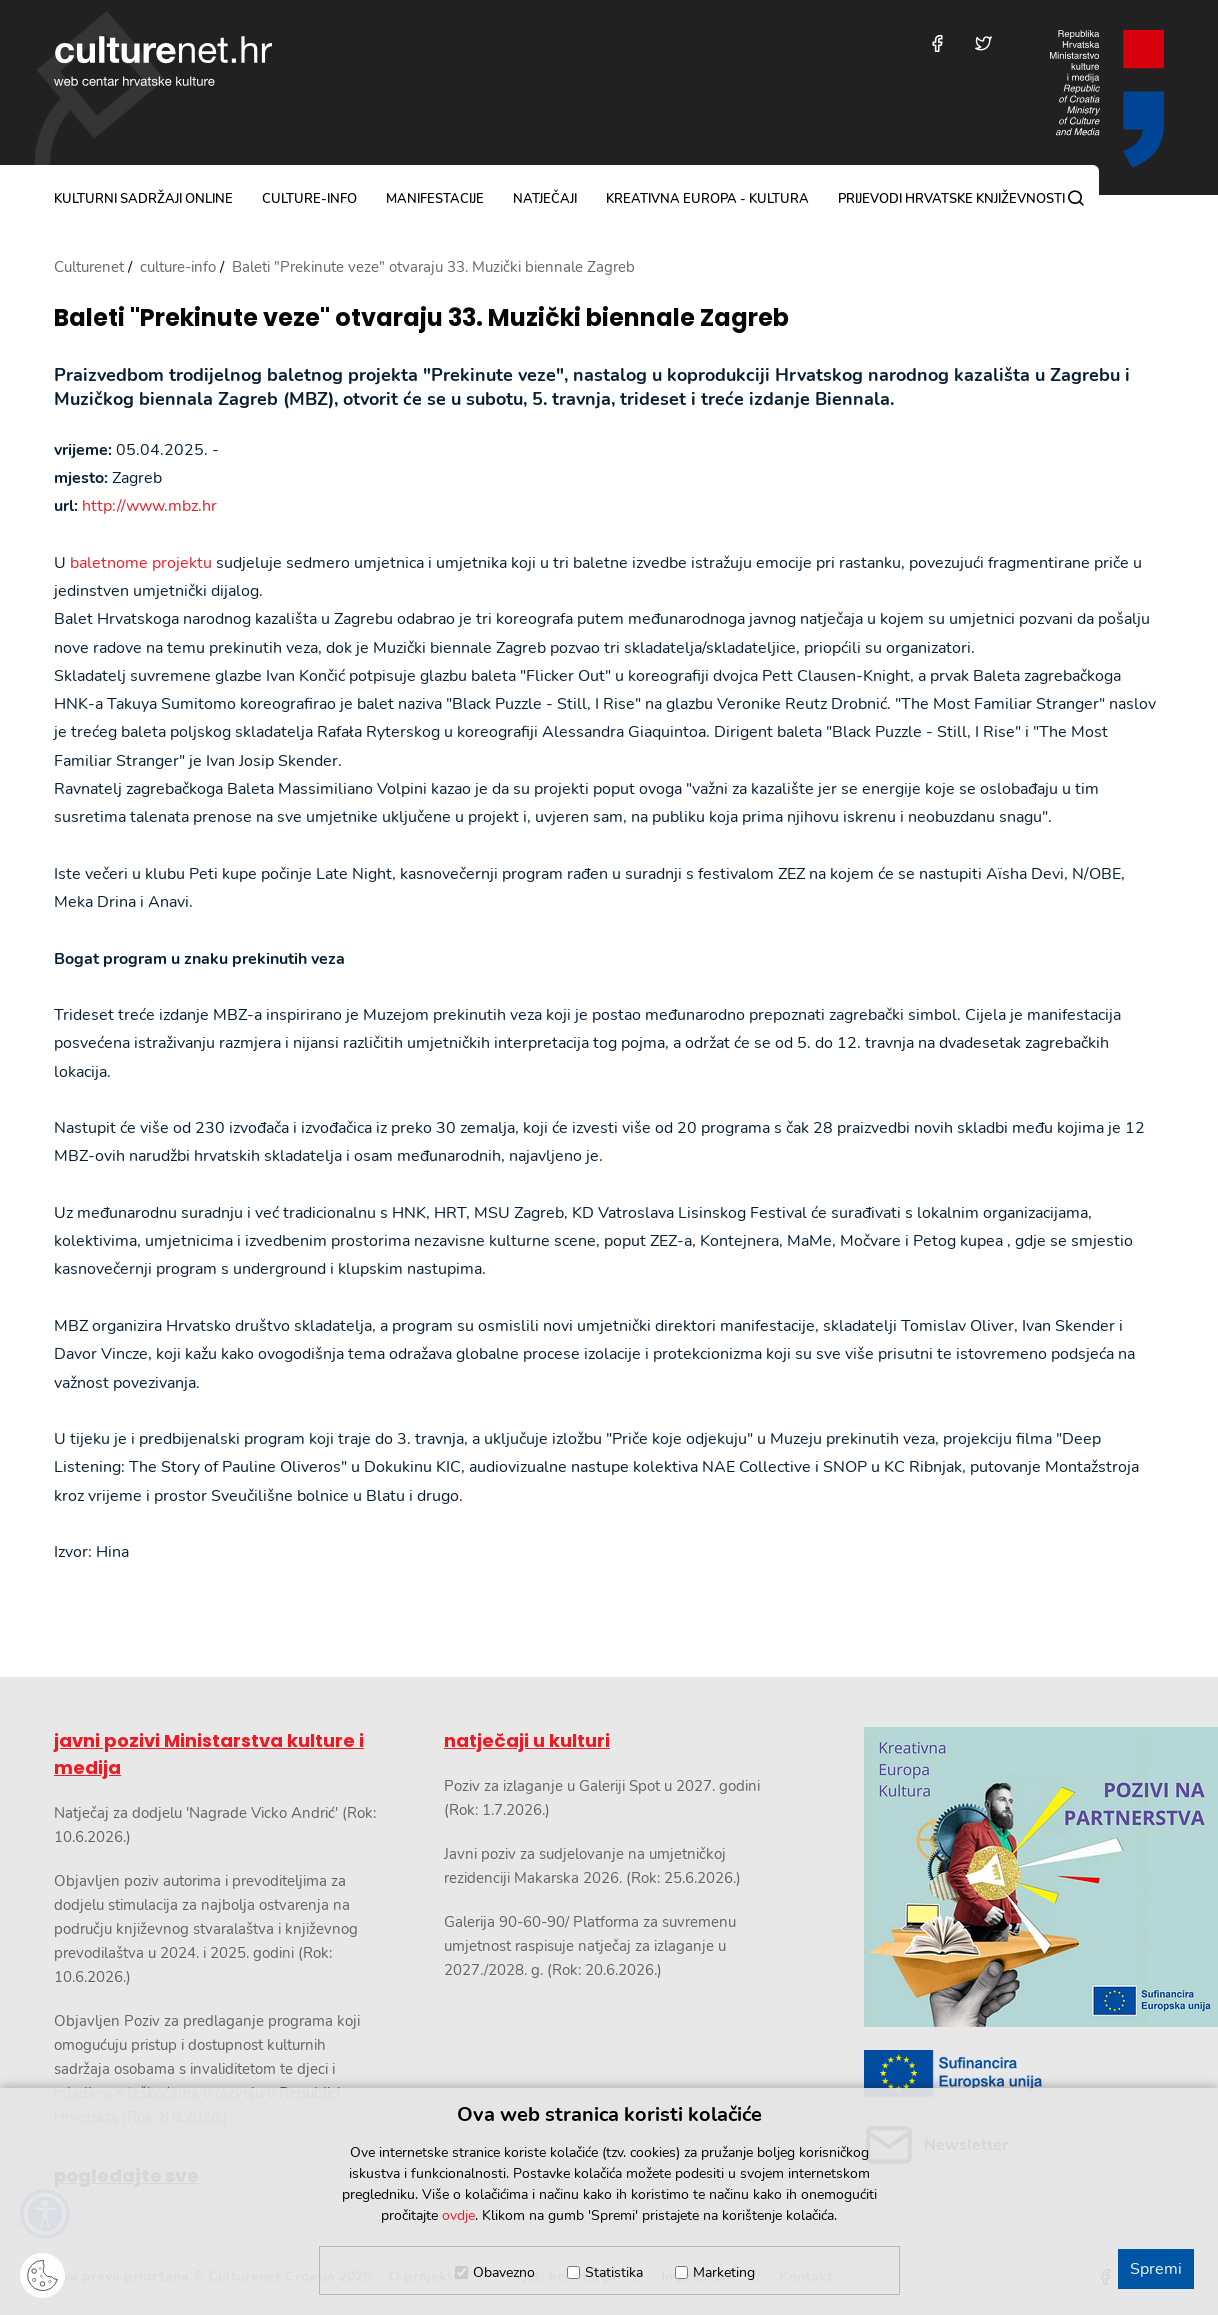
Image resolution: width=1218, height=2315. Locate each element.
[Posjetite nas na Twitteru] (983, 43)
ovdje (458, 2215)
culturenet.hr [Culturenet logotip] (163, 61)
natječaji (545, 199)
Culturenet (89, 267)
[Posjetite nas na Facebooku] (937, 43)
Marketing (724, 2272)
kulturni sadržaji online (143, 199)
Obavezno (504, 2272)
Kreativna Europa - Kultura (707, 199)
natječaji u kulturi (527, 1740)
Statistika (614, 2272)
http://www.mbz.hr (149, 506)
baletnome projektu (141, 563)
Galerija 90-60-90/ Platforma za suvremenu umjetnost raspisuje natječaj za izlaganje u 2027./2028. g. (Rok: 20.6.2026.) (590, 1946)
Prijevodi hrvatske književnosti (951, 199)
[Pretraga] (1076, 198)
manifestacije (435, 199)
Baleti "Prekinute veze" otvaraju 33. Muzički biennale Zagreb (421, 318)
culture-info (309, 199)
